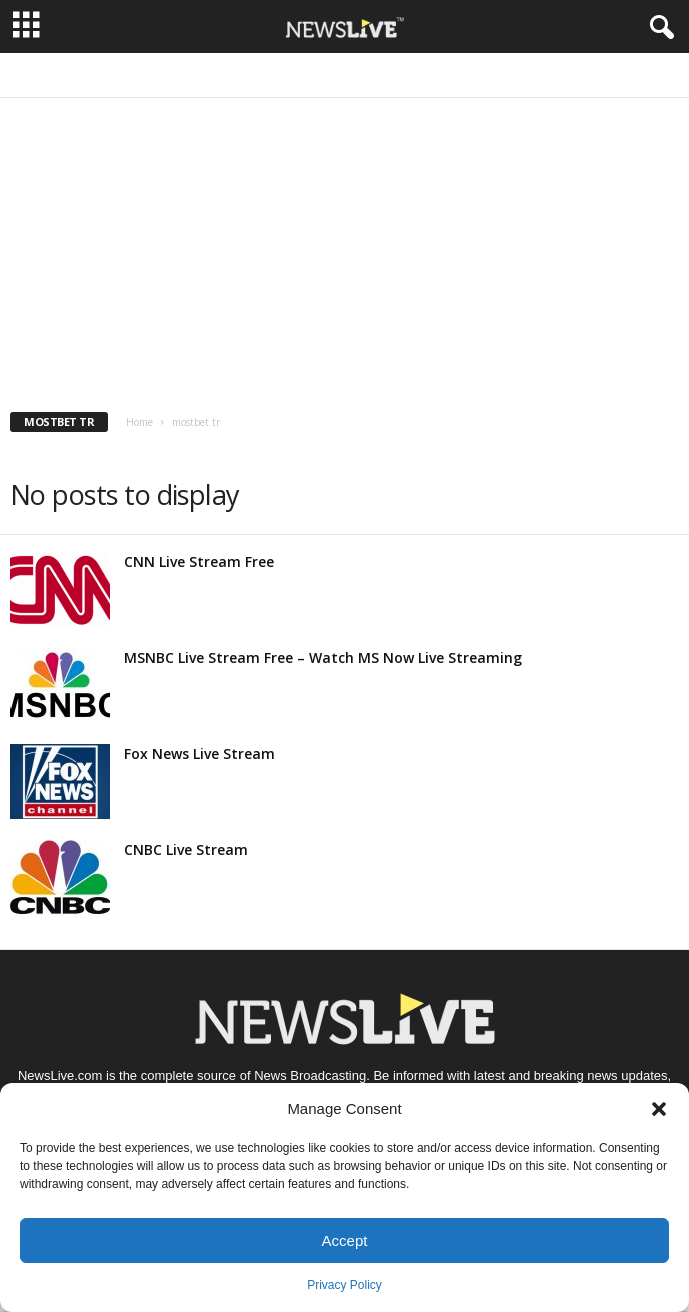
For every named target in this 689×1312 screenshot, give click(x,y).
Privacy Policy (344, 1285)
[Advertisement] (344, 248)
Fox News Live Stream (199, 753)
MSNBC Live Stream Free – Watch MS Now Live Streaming (323, 657)
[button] (659, 1109)
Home (139, 422)
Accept (345, 1240)
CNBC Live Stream (186, 849)
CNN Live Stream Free (199, 561)
